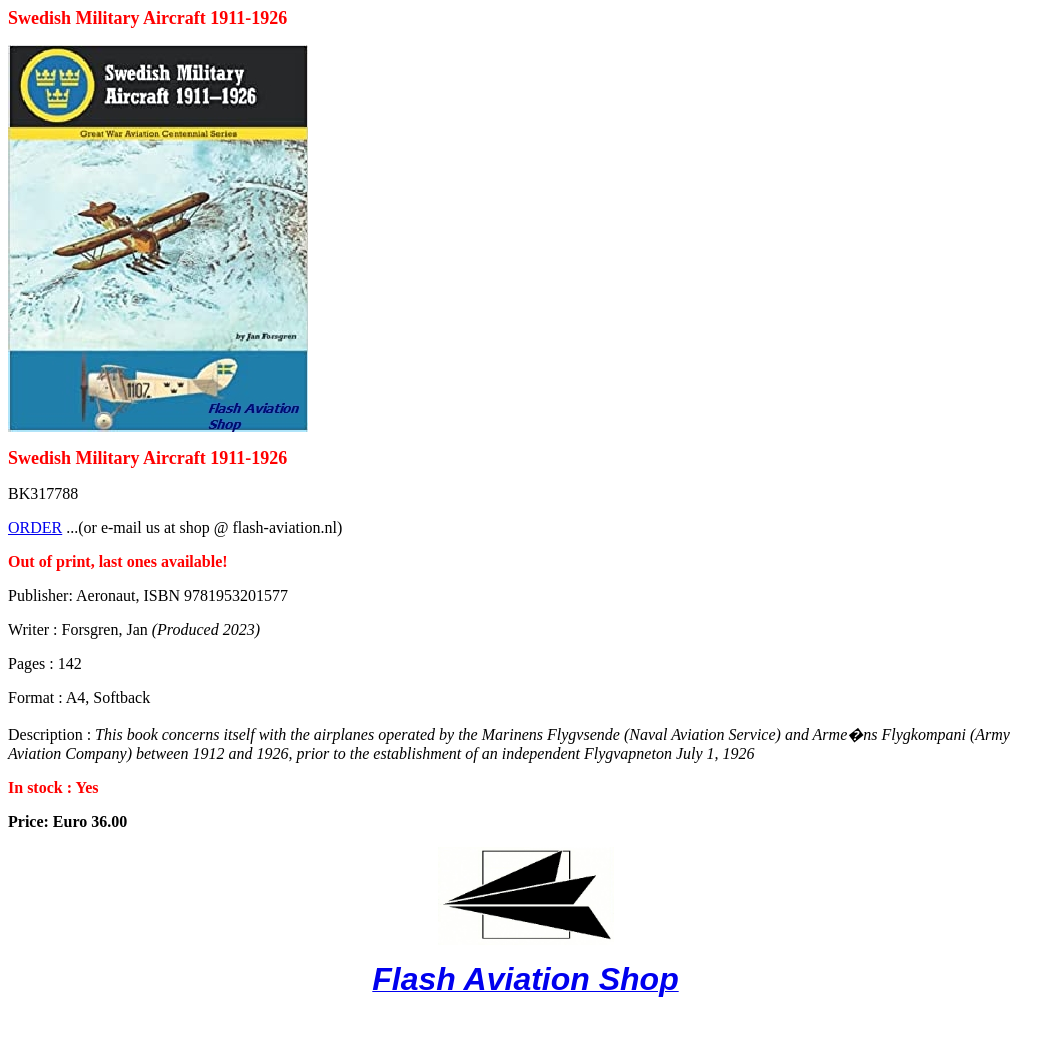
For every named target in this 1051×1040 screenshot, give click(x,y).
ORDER (35, 527)
